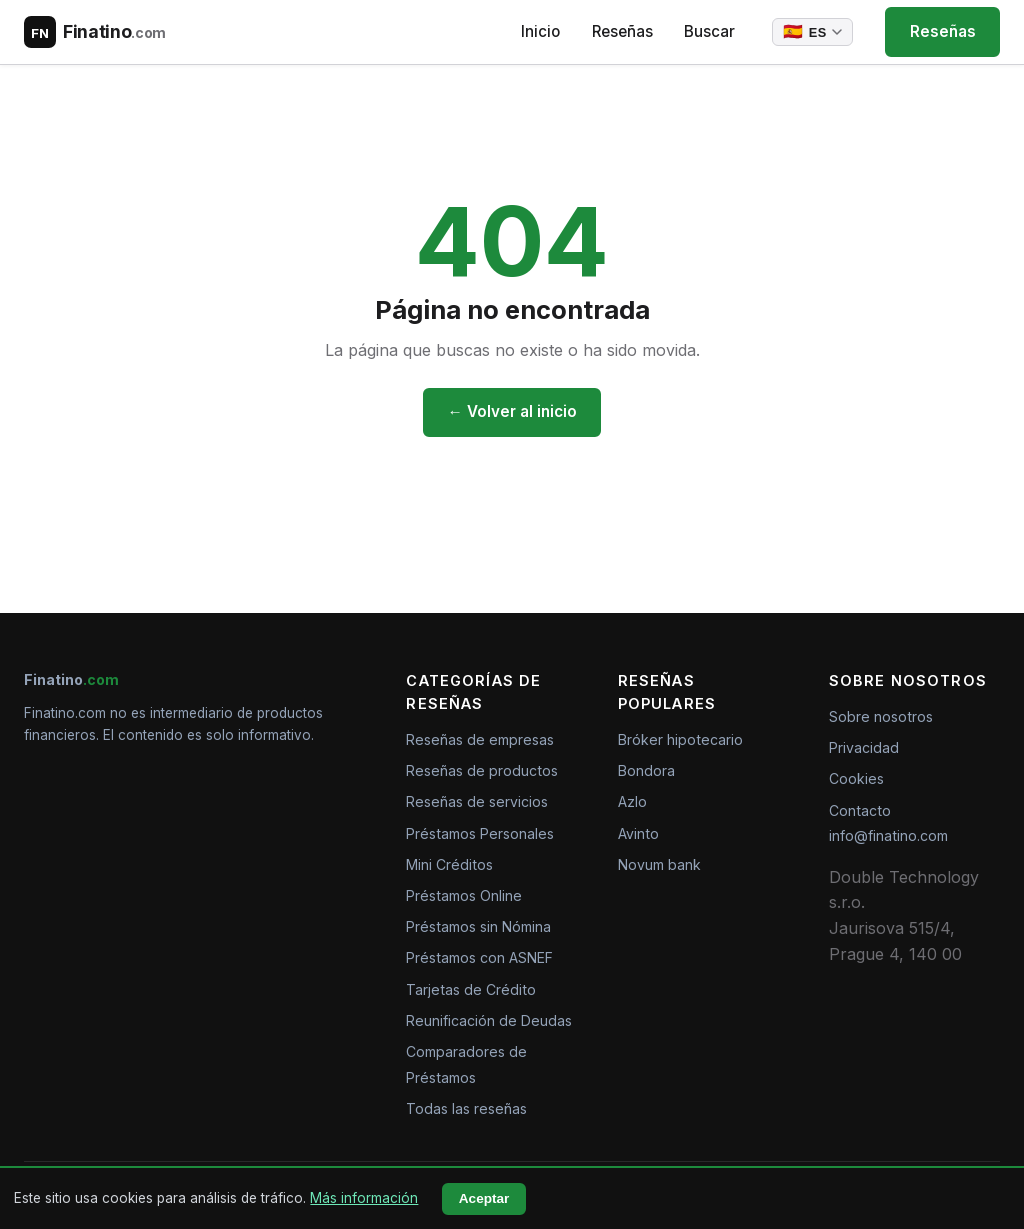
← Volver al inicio (511, 411)
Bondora (646, 770)
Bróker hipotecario (680, 739)
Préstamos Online (464, 895)
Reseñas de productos (482, 770)
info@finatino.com (888, 835)
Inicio (539, 31)
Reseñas (620, 31)
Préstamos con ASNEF (479, 957)
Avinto (638, 833)
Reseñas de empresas (480, 739)
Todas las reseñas (466, 1108)
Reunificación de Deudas (489, 1020)
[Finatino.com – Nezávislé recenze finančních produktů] (95, 32)
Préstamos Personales (480, 833)
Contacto (860, 810)
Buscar (708, 31)
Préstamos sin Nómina (478, 926)
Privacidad (864, 747)
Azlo (632, 801)
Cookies (856, 778)
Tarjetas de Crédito (471, 989)
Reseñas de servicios (477, 801)
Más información (364, 1198)
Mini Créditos (449, 864)
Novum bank (659, 864)
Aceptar (484, 1198)
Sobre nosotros (881, 716)
